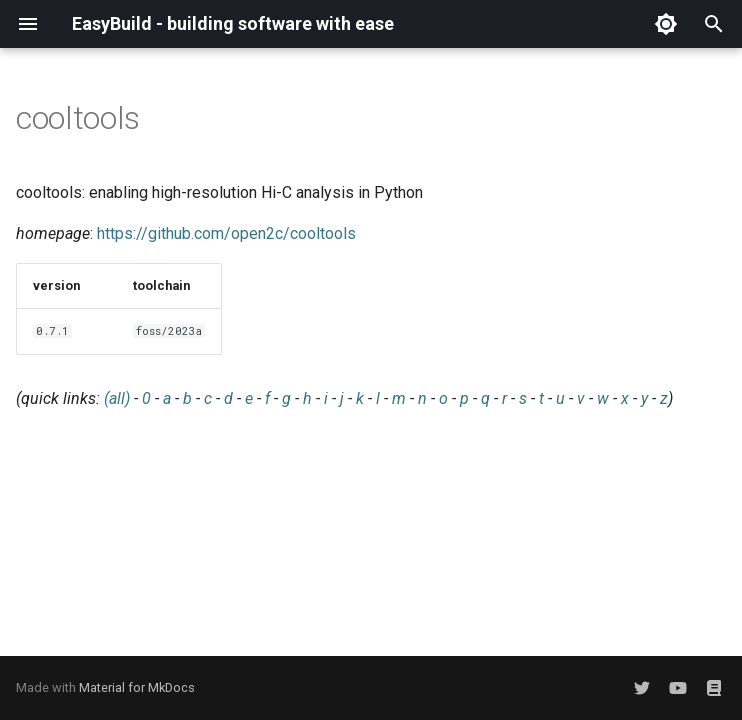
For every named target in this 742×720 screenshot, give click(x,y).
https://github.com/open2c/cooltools (226, 233)
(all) (117, 398)
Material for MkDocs (137, 687)
